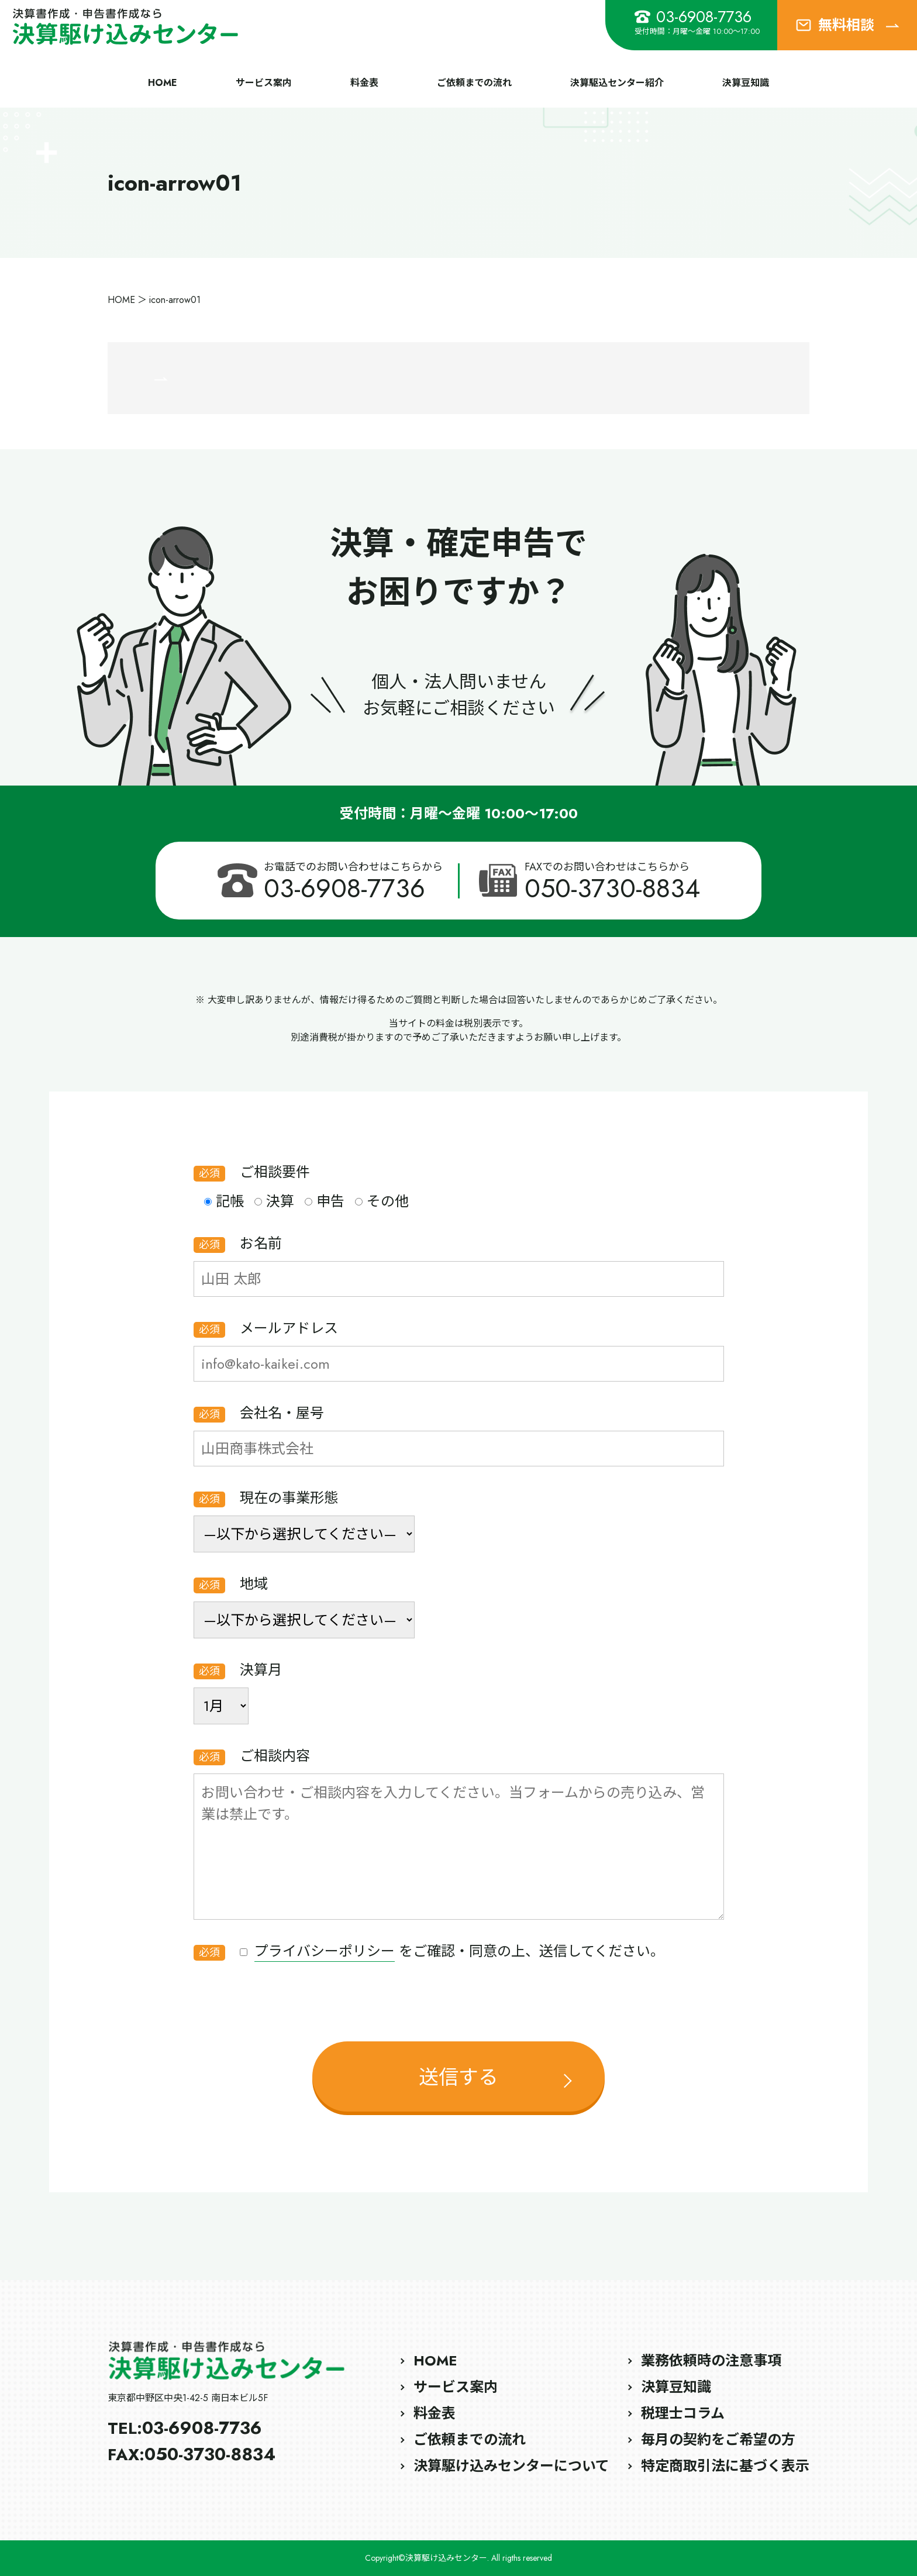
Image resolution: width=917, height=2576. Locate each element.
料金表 (364, 82)
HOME (162, 82)
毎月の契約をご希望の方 (718, 2439)
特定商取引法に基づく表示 (725, 2466)
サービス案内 (264, 82)
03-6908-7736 (693, 17)
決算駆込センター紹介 (617, 82)
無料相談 (847, 25)
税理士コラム (683, 2413)
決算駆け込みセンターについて (511, 2466)
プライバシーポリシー (324, 1951)
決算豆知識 (745, 82)
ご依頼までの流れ (474, 82)
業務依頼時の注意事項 (711, 2360)
